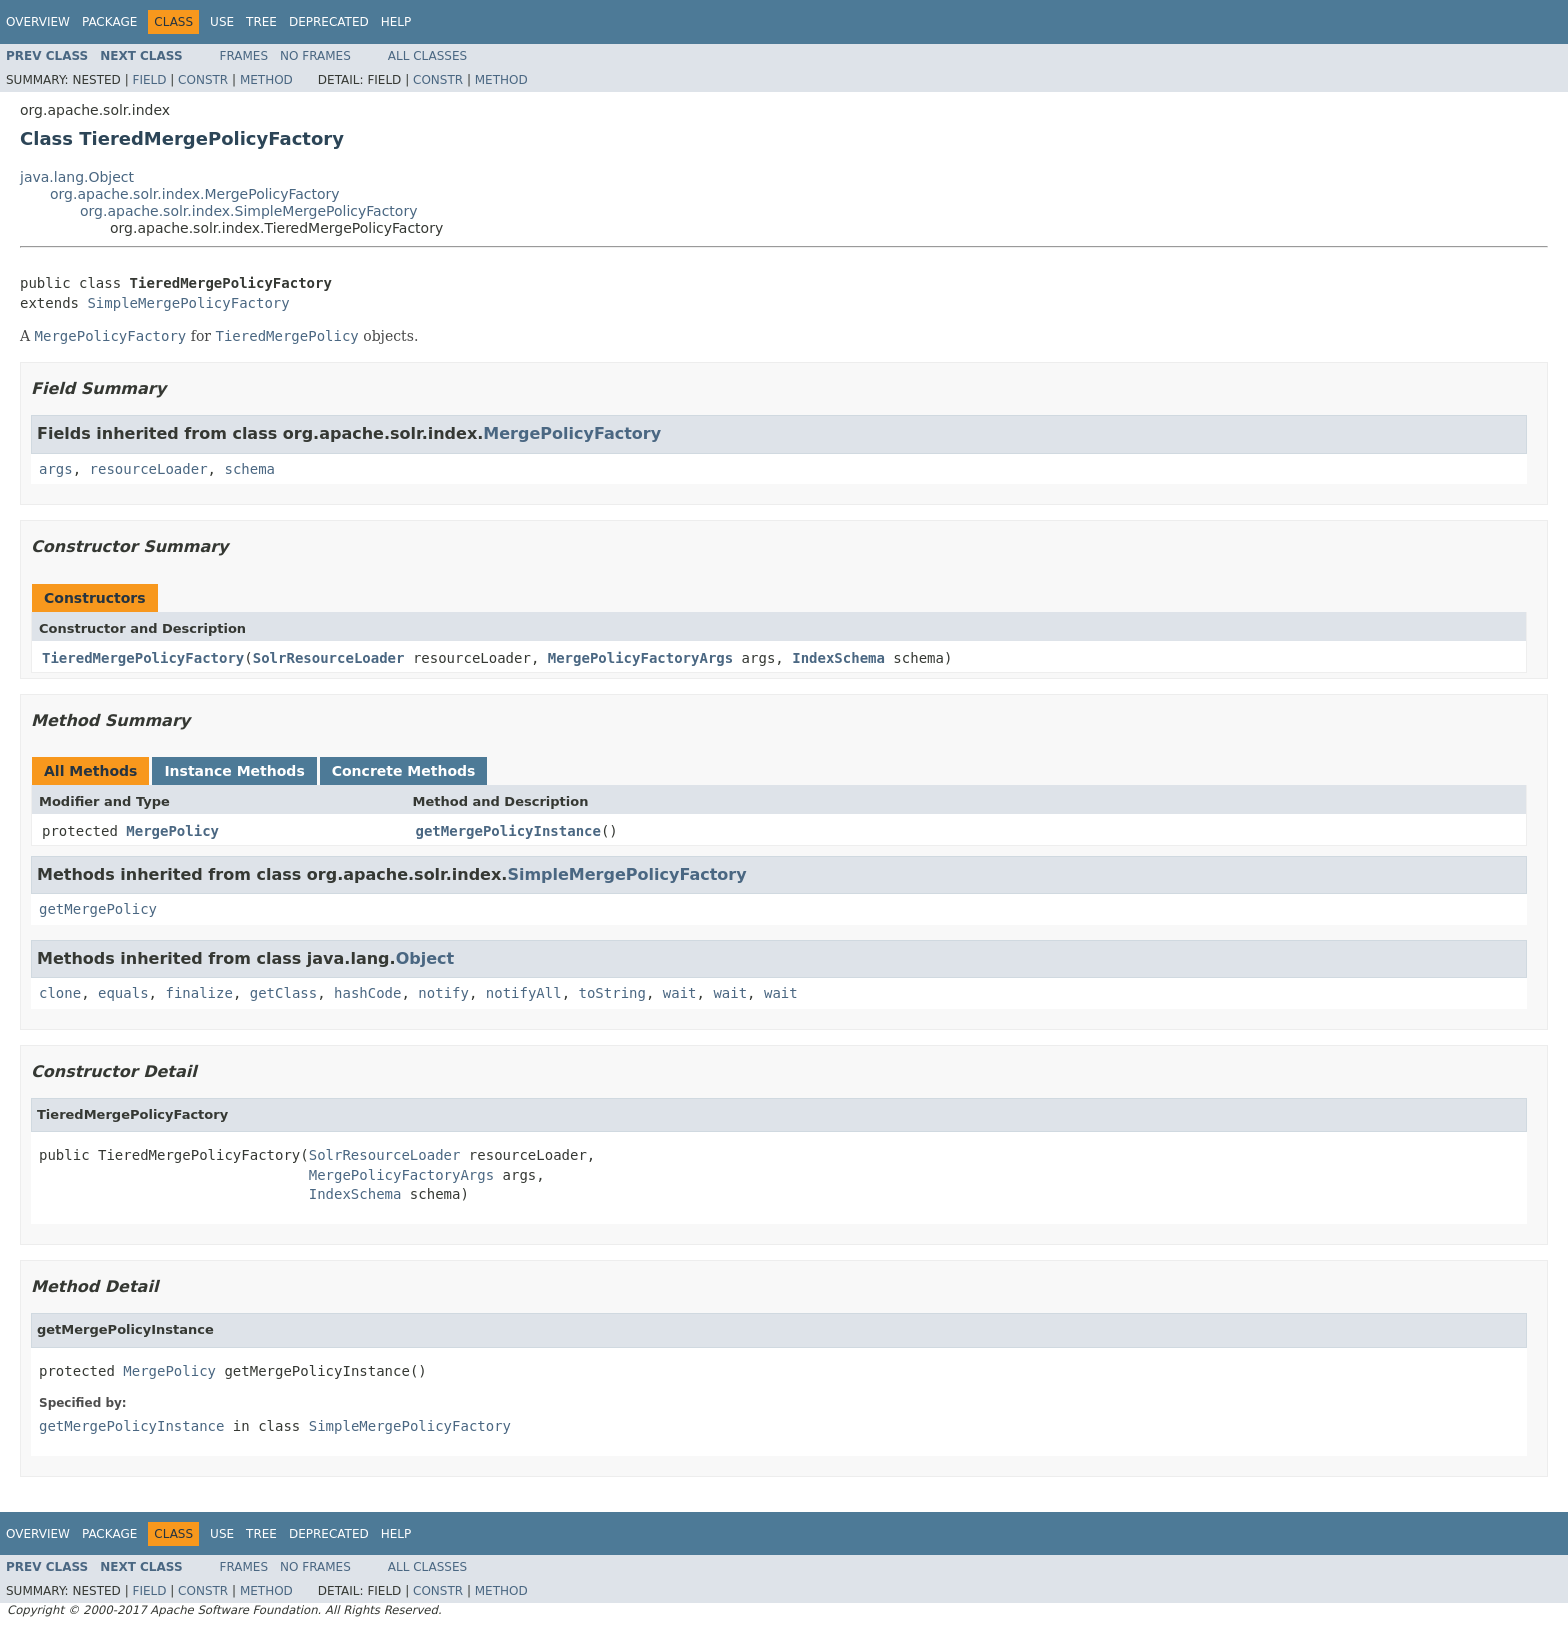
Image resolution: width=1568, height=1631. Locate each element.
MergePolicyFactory (572, 433)
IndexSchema (838, 658)
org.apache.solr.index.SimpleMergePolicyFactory (248, 211)
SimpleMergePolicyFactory (188, 303)
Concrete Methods (404, 771)
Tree (261, 22)
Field (149, 80)
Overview (38, 22)
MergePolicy (172, 831)
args (56, 469)
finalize (198, 993)
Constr (203, 80)
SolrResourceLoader (329, 658)
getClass (283, 993)
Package (109, 22)
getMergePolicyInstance (508, 831)
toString (612, 993)
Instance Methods (234, 771)
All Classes (427, 56)
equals (123, 993)
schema (249, 469)
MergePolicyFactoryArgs (640, 658)
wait (680, 993)
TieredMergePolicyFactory (143, 658)
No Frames (315, 56)
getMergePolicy (98, 909)
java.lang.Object (77, 177)
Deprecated (329, 22)
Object (425, 958)
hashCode (367, 993)
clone (60, 993)
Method (266, 80)
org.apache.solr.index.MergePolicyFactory (195, 194)
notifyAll (524, 993)
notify (443, 993)
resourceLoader (149, 469)
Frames (244, 56)
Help (396, 22)
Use (222, 22)
